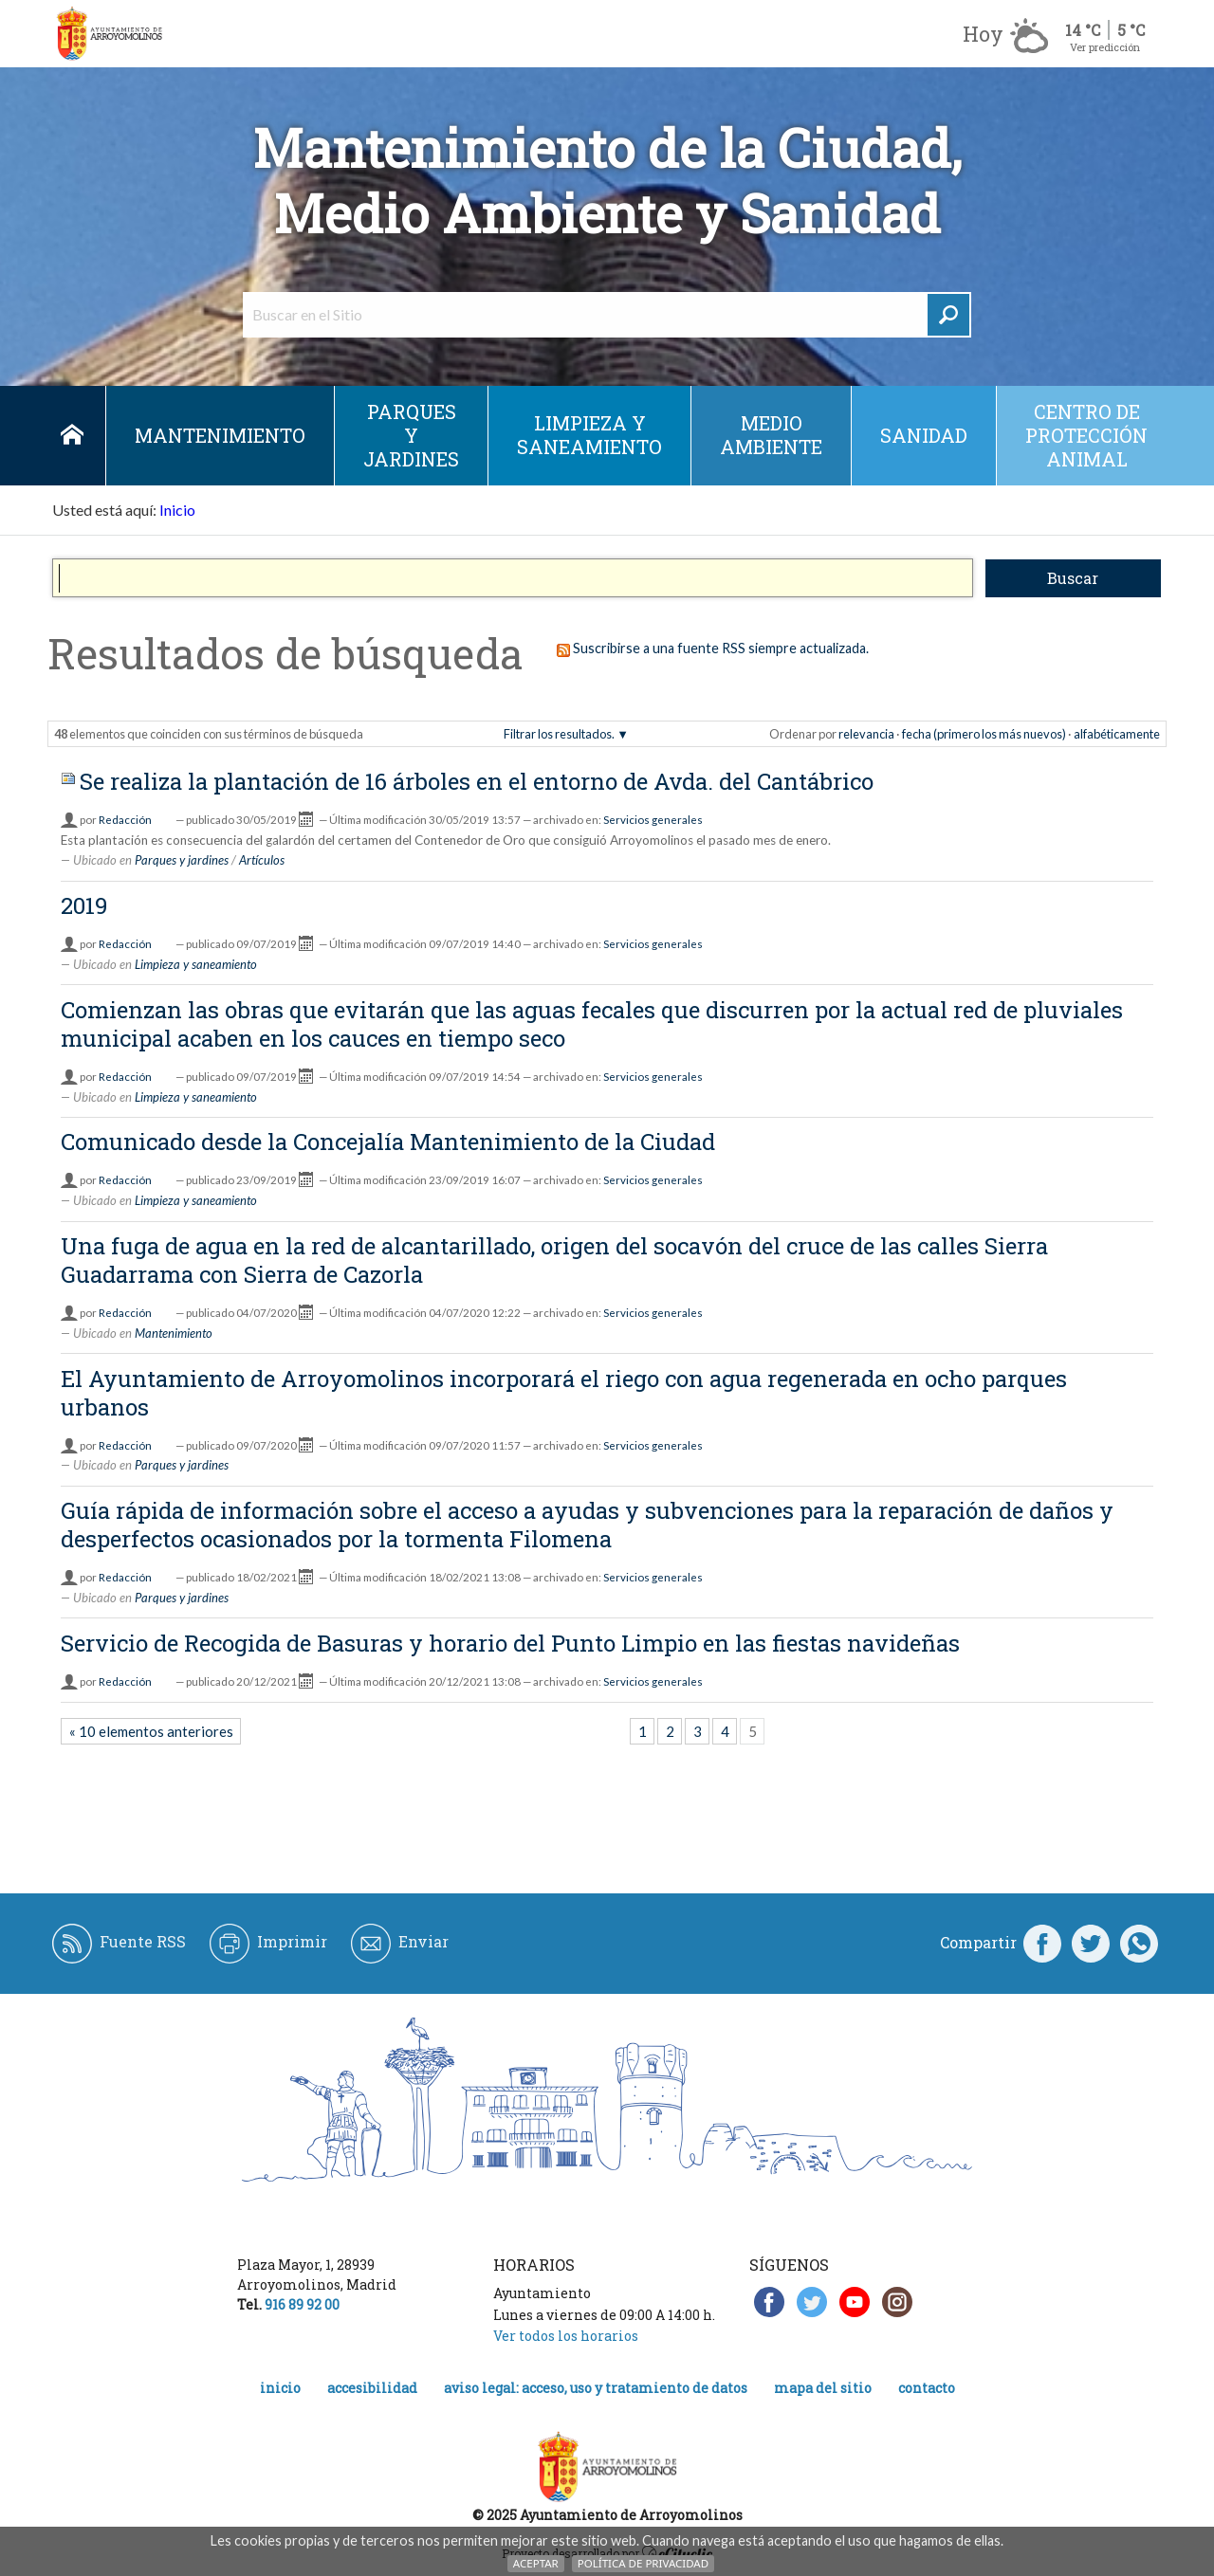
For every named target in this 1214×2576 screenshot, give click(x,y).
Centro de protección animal (1086, 435)
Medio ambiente (771, 435)
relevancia (866, 733)
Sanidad (923, 435)
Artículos (262, 860)
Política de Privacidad (643, 2563)
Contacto (926, 2388)
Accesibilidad (372, 2388)
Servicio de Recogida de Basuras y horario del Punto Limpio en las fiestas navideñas (510, 1643)
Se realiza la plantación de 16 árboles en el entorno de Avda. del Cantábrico (477, 781)
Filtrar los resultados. (559, 733)
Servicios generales (653, 819)
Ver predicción (1105, 47)
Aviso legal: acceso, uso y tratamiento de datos (595, 2388)
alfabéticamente (1117, 733)
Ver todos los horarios (565, 2336)
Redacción (125, 819)
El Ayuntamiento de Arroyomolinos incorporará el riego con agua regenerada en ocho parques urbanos (564, 1392)
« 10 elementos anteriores (151, 1731)
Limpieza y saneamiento (589, 435)
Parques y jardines (411, 435)
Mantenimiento (220, 435)
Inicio (71, 435)
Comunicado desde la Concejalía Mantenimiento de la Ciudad (388, 1141)
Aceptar (536, 2563)
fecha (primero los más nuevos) (984, 733)
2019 (84, 905)
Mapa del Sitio (823, 2388)
